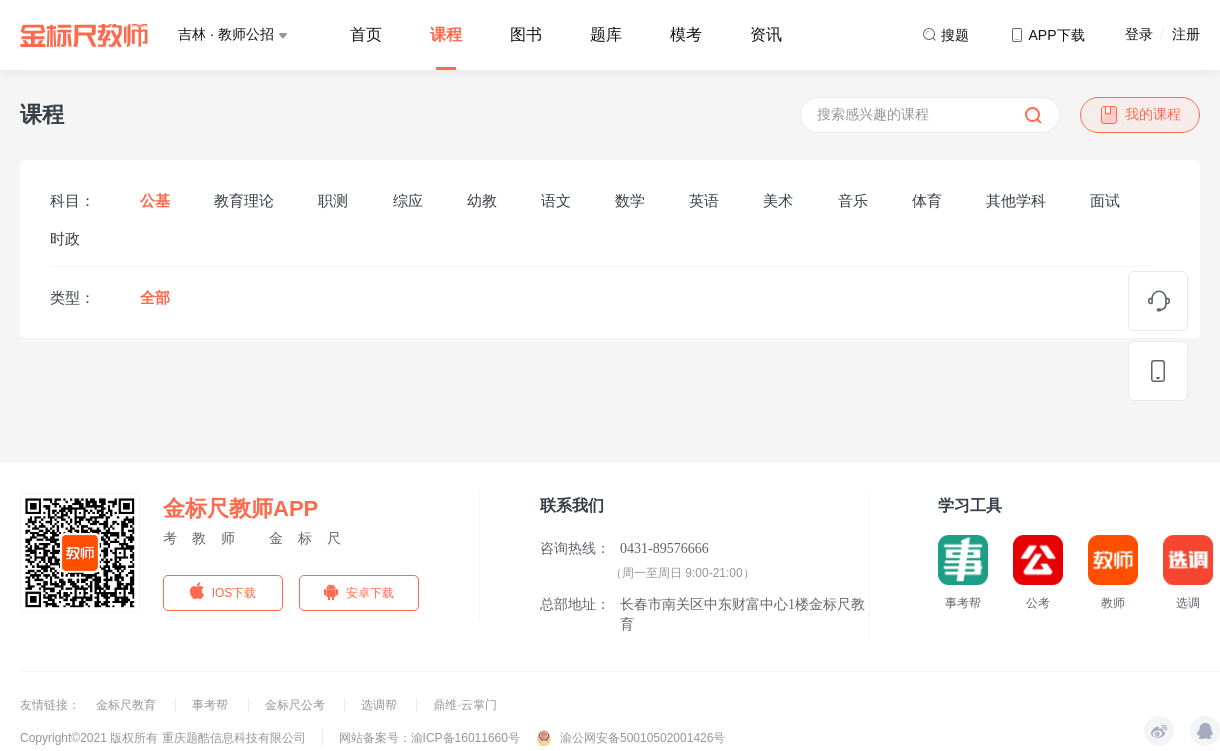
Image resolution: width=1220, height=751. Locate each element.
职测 (333, 200)
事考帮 (211, 705)
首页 (366, 34)
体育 (927, 200)
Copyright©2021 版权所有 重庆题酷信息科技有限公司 (163, 738)
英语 (704, 200)
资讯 (766, 34)
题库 (606, 34)
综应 (408, 200)
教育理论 (244, 200)
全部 (155, 297)
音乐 (853, 200)
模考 (686, 34)
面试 (1105, 200)
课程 (446, 34)
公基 (155, 200)
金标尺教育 (127, 705)
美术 (778, 200)
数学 (630, 200)
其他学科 (1016, 200)
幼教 (482, 200)
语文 (556, 200)
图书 (526, 34)
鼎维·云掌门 (464, 705)
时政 (65, 238)
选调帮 (380, 705)
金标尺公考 (296, 705)
